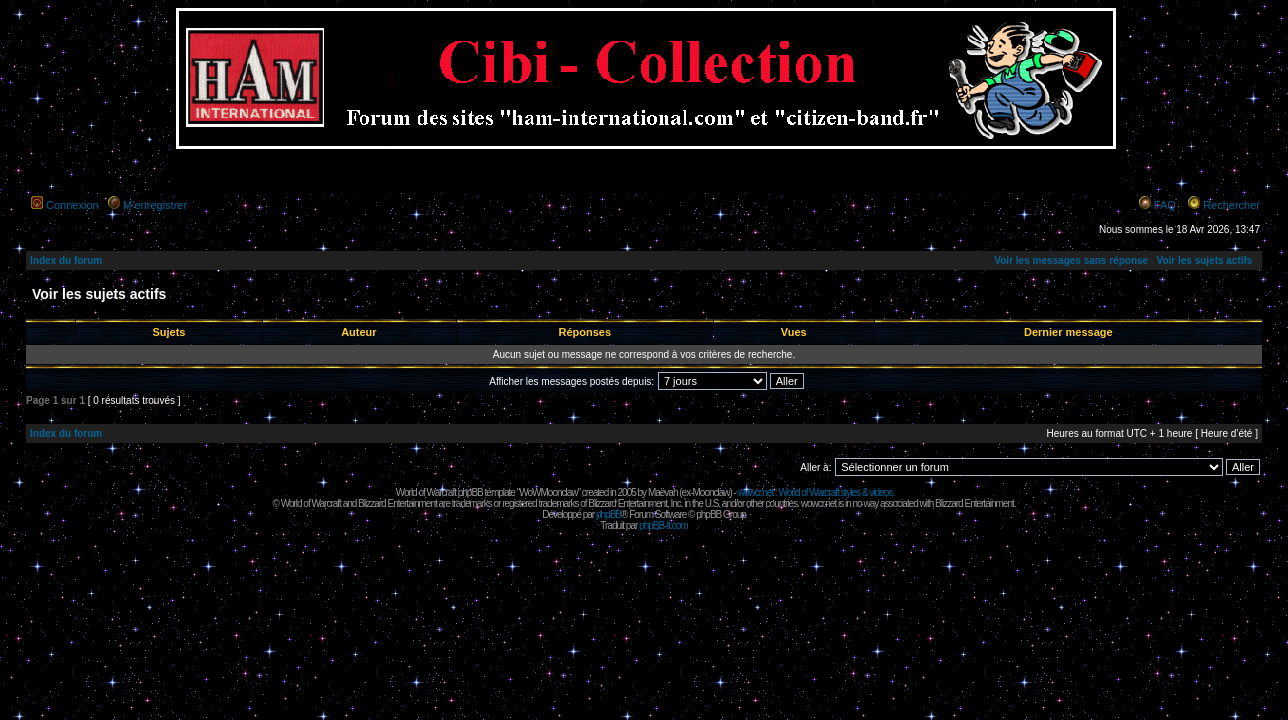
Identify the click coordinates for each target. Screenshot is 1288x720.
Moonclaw (710, 492)
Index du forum (66, 260)
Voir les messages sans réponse (1071, 260)
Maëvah (663, 492)
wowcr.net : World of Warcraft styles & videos (815, 492)
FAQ (1165, 205)
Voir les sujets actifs (1204, 260)
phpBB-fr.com (663, 525)
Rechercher (1231, 205)
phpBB (608, 514)
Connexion (72, 205)
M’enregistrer (155, 205)
